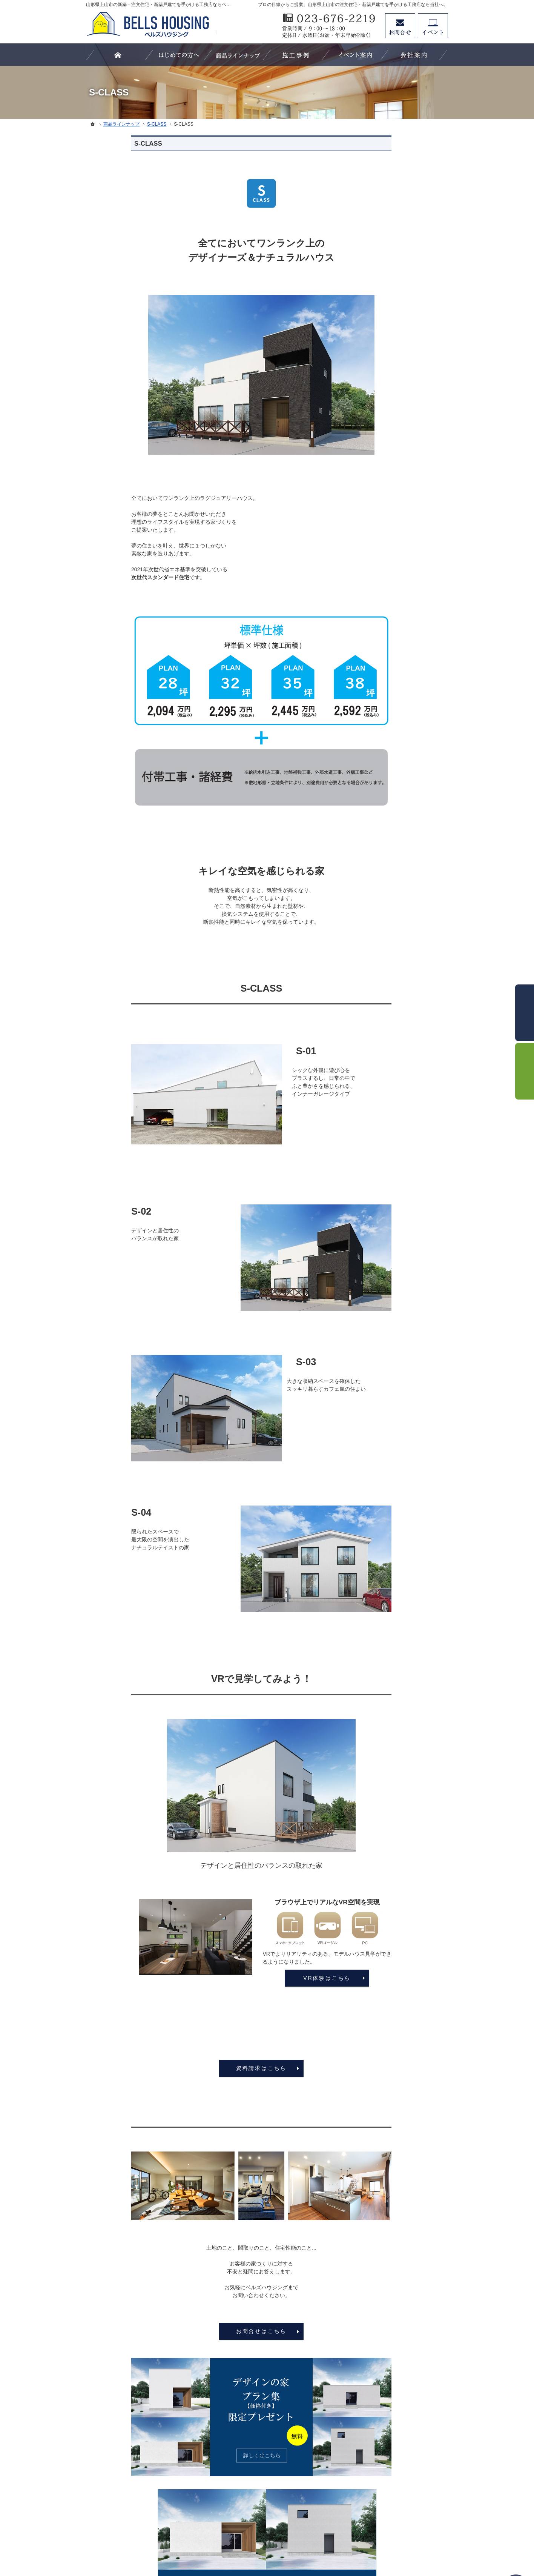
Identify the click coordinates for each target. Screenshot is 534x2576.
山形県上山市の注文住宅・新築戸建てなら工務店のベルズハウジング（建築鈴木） (258, 2542)
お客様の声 (380, 624)
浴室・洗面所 (382, 556)
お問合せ (400, 25)
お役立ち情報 (382, 463)
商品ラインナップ (388, 386)
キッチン (377, 540)
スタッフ (377, 478)
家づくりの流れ (385, 571)
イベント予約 (433, 25)
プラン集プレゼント (390, 717)
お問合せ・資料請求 (390, 701)
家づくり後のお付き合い (396, 640)
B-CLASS (378, 432)
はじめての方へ (385, 370)
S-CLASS (378, 417)
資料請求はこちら (216, 2068)
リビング (377, 525)
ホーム (374, 355)
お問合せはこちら (216, 2331)
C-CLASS (378, 447)
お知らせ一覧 (382, 732)
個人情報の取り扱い (390, 747)
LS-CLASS (379, 401)
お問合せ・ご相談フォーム (403, 2507)
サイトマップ (382, 763)
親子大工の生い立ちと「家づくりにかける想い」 (403, 589)
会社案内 (377, 670)
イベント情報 (382, 609)
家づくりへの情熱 (388, 686)
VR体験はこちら (281, 1978)
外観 (372, 509)
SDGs (374, 655)
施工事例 (377, 494)
